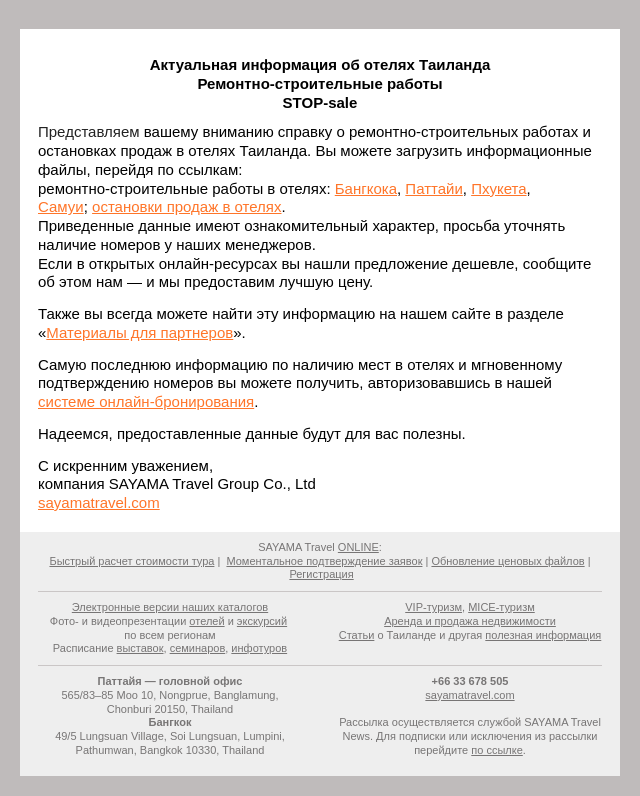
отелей (206, 621)
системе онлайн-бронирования (146, 401)
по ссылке (497, 750)
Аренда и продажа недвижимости (470, 621)
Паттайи (433, 188)
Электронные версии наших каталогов (170, 607)
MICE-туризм (501, 607)
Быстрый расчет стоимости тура (131, 561)
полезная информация (543, 635)
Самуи (61, 206)
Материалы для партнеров (139, 332)
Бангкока (366, 188)
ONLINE (358, 547)
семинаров (198, 648)
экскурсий (262, 621)
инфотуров (259, 648)
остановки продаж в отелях (186, 206)
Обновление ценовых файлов (507, 561)
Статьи (357, 635)
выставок (140, 648)
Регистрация (321, 574)
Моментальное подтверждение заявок (324, 561)
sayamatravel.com (99, 502)
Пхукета (498, 188)
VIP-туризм (433, 607)
